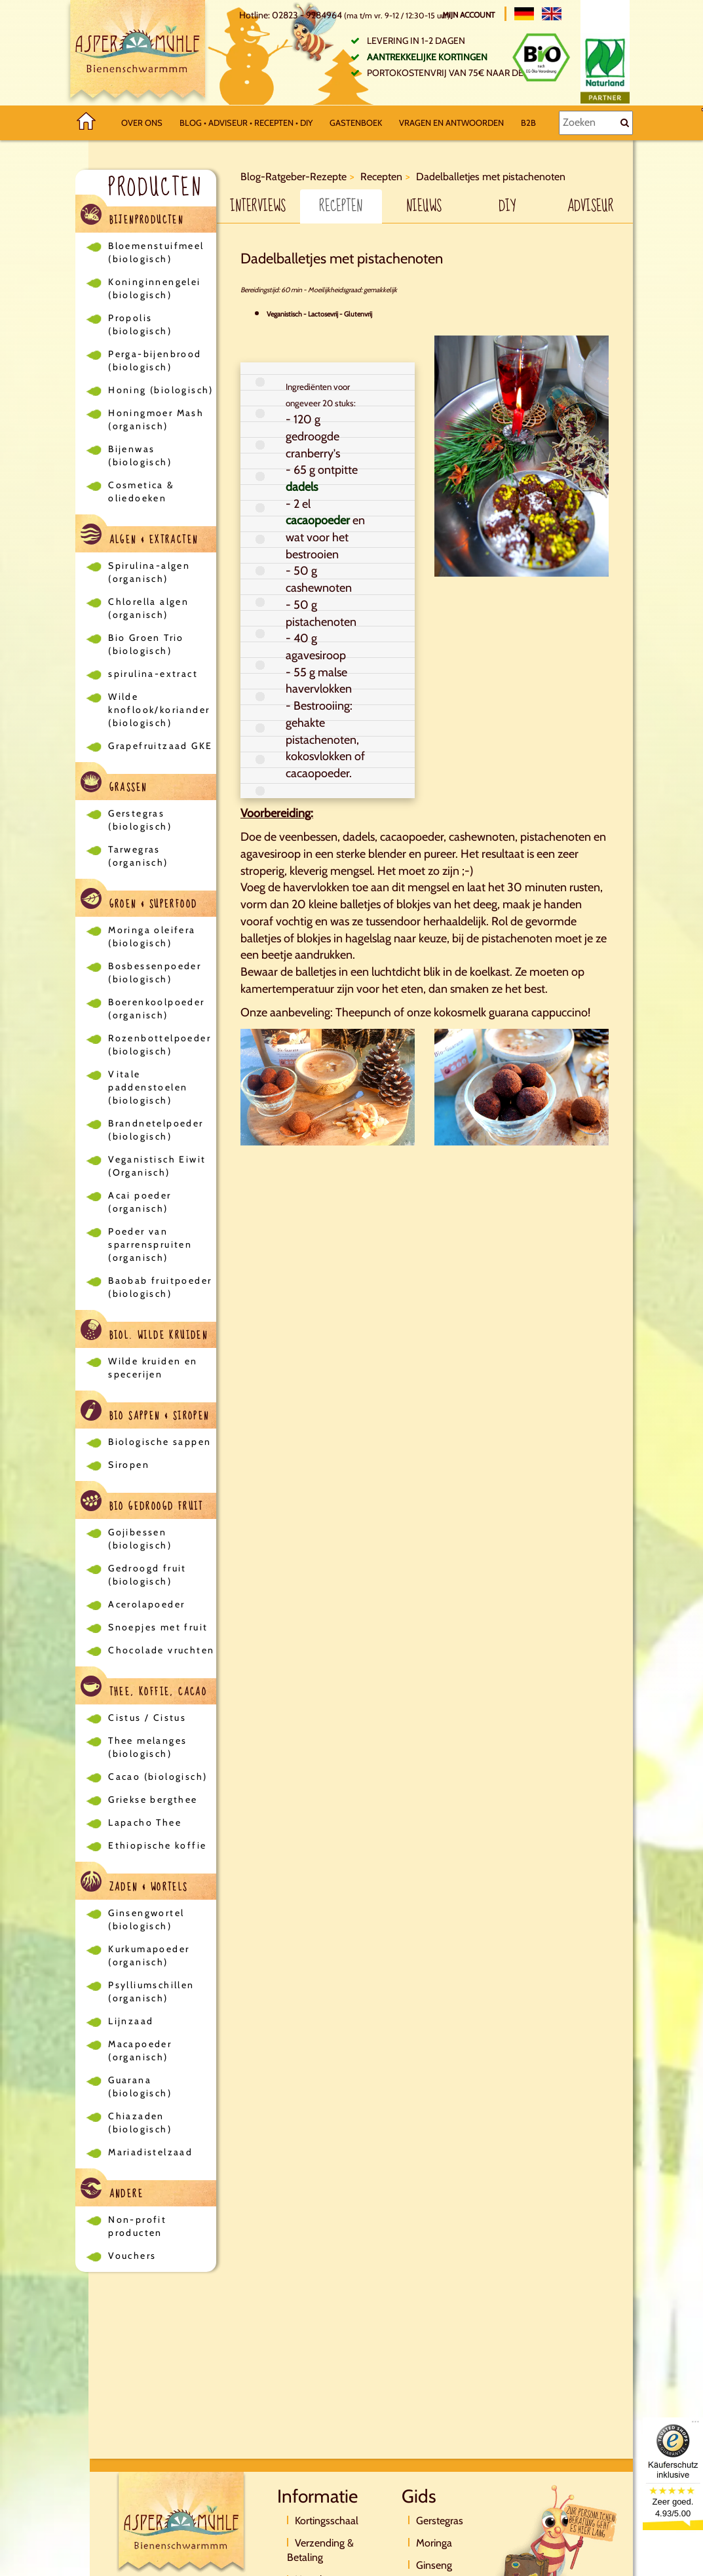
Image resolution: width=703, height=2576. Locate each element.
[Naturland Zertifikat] (605, 68)
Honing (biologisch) (161, 390)
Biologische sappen (159, 1442)
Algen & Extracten (139, 536)
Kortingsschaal (326, 2520)
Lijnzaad (130, 2021)
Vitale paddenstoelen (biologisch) (147, 1087)
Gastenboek (356, 122)
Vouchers (132, 2255)
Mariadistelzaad (150, 2152)
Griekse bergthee (152, 1799)
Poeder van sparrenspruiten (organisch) (150, 1244)
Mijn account (469, 15)
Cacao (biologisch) (157, 1776)
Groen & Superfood (139, 900)
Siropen (128, 1465)
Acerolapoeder (146, 1604)
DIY (507, 206)
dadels (302, 487)
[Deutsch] (524, 13)
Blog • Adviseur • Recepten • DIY (246, 122)
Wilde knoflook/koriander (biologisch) (159, 710)
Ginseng (434, 2565)
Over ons (141, 122)
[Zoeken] (596, 122)
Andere (112, 2190)
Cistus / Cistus (147, 1717)
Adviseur (590, 206)
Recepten (340, 206)
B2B (528, 122)
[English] (551, 13)
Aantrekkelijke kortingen (427, 57)
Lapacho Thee (144, 1822)
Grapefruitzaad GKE (160, 746)
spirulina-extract (153, 674)
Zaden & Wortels (134, 1883)
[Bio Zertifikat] (541, 57)
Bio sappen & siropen (145, 1412)
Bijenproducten (132, 216)
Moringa (434, 2543)
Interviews (258, 206)
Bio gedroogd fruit (142, 1503)
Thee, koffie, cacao (144, 1688)
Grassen (114, 784)
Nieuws (424, 206)
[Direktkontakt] (556, 2540)
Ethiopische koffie (157, 1845)
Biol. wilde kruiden (144, 1332)
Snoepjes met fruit (158, 1627)
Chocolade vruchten (161, 1650)
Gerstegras (439, 2520)
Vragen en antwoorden (451, 122)
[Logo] (137, 53)
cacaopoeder (318, 520)
